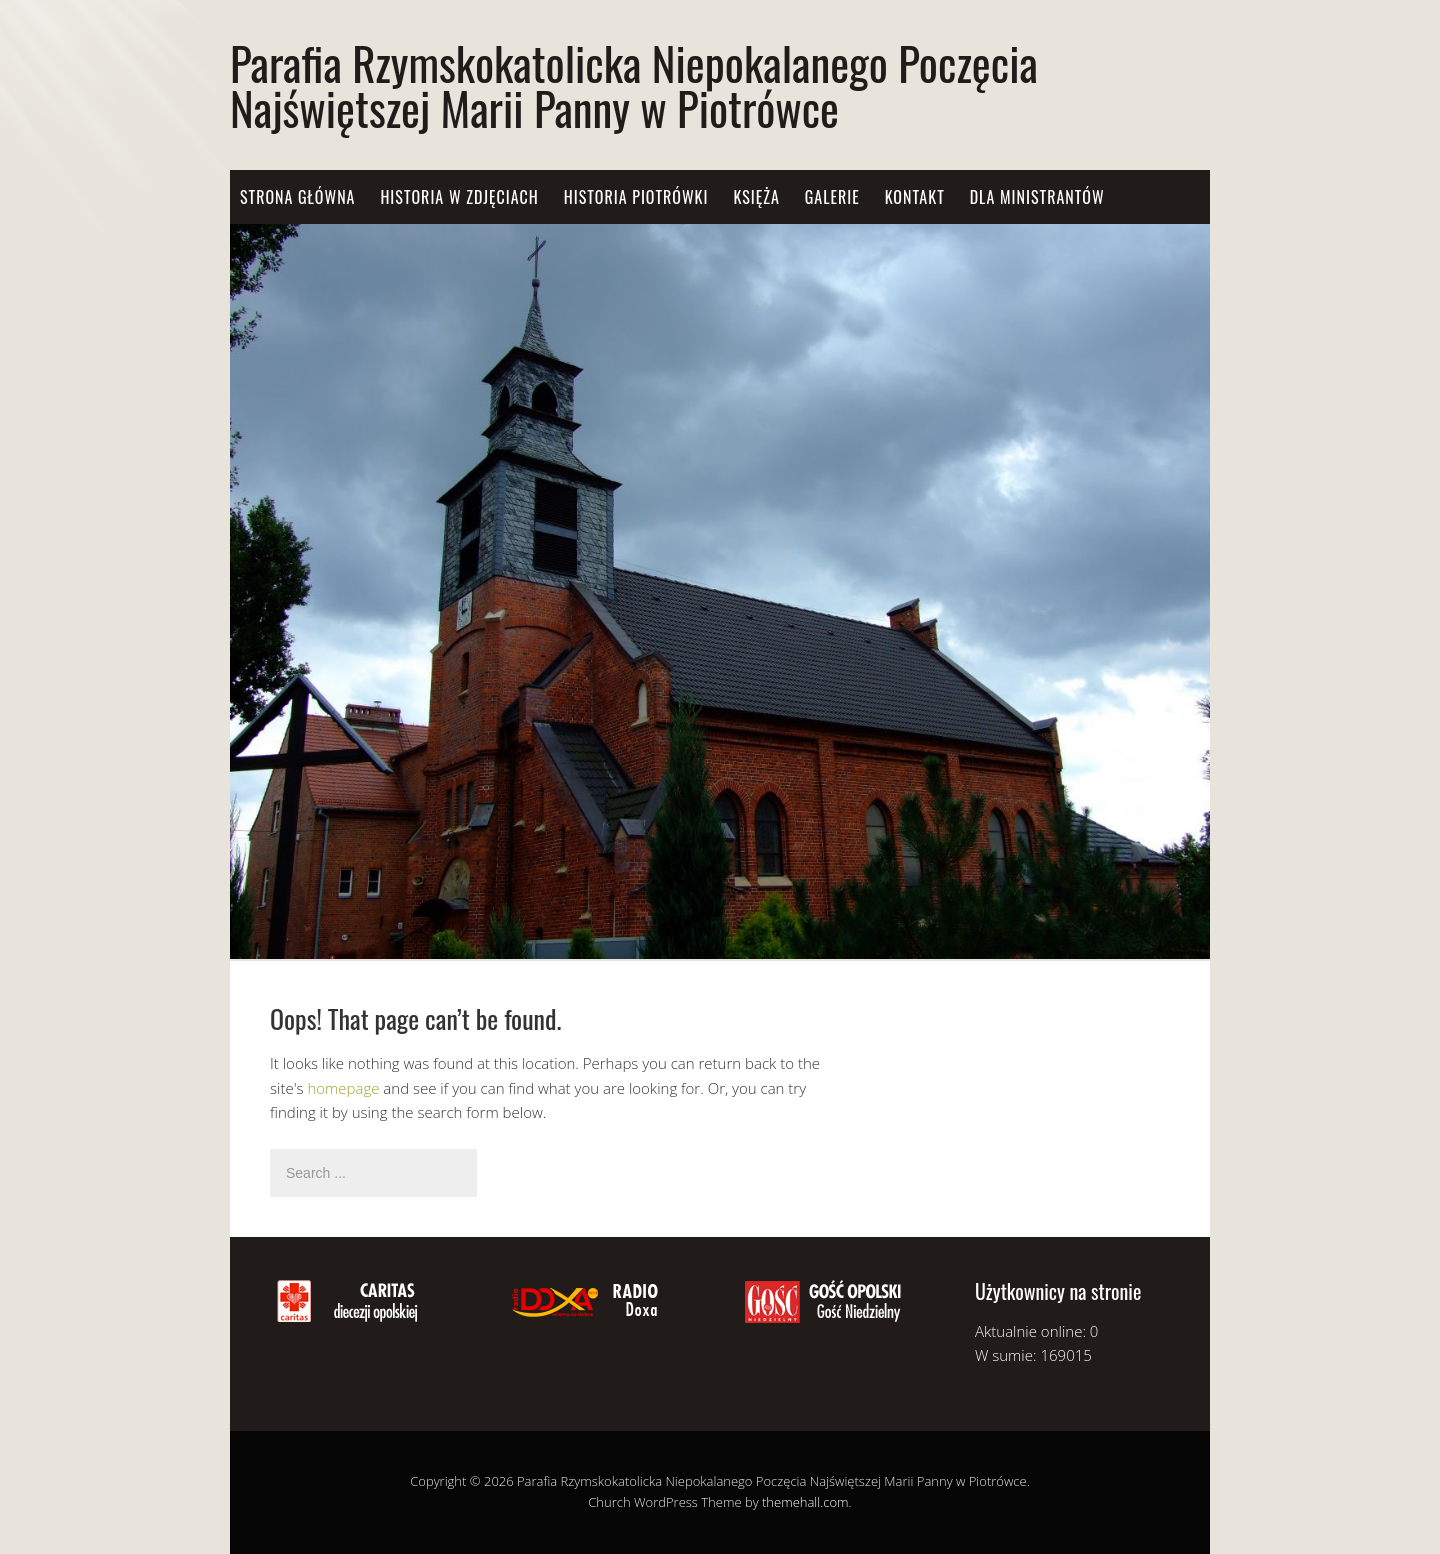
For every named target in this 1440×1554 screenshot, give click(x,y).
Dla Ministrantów (1037, 197)
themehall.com (805, 1502)
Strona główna (297, 197)
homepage (343, 1088)
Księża (756, 197)
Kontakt (915, 197)
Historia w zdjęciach (459, 197)
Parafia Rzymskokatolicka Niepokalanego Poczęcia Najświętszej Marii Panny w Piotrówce (634, 85)
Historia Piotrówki (636, 197)
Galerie (832, 197)
